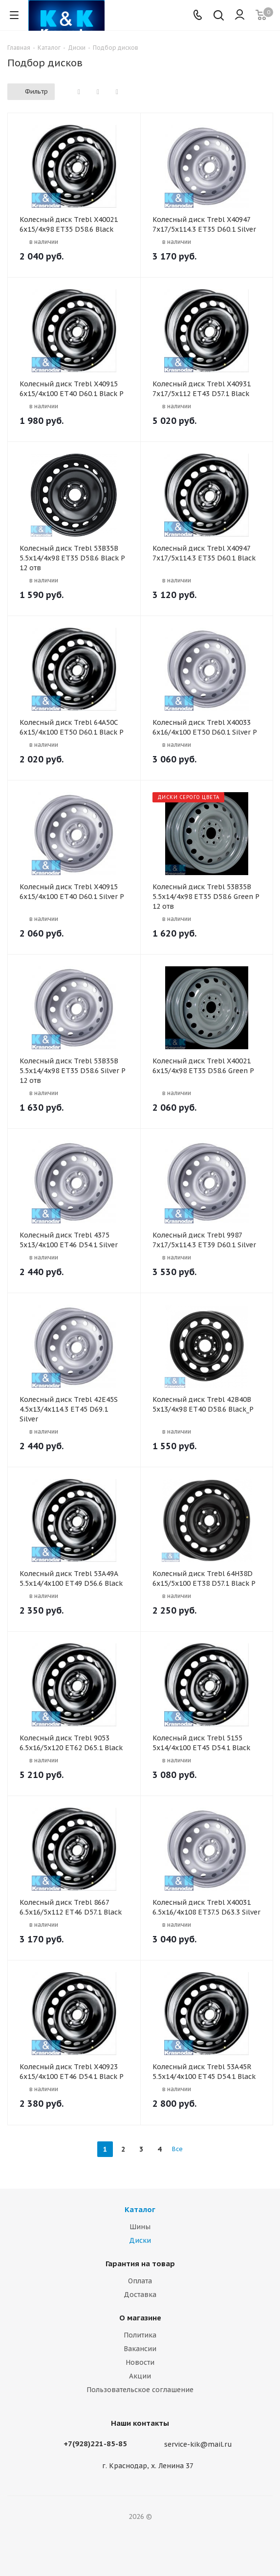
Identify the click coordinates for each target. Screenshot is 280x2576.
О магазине (140, 2317)
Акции (140, 2376)
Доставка (140, 2294)
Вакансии (140, 2348)
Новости (140, 2362)
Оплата (140, 2280)
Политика (140, 2335)
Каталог (140, 2209)
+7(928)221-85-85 (95, 2443)
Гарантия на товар (140, 2263)
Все (177, 2149)
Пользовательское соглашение (140, 2389)
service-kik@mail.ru (198, 2444)
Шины (140, 2226)
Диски (140, 2240)
